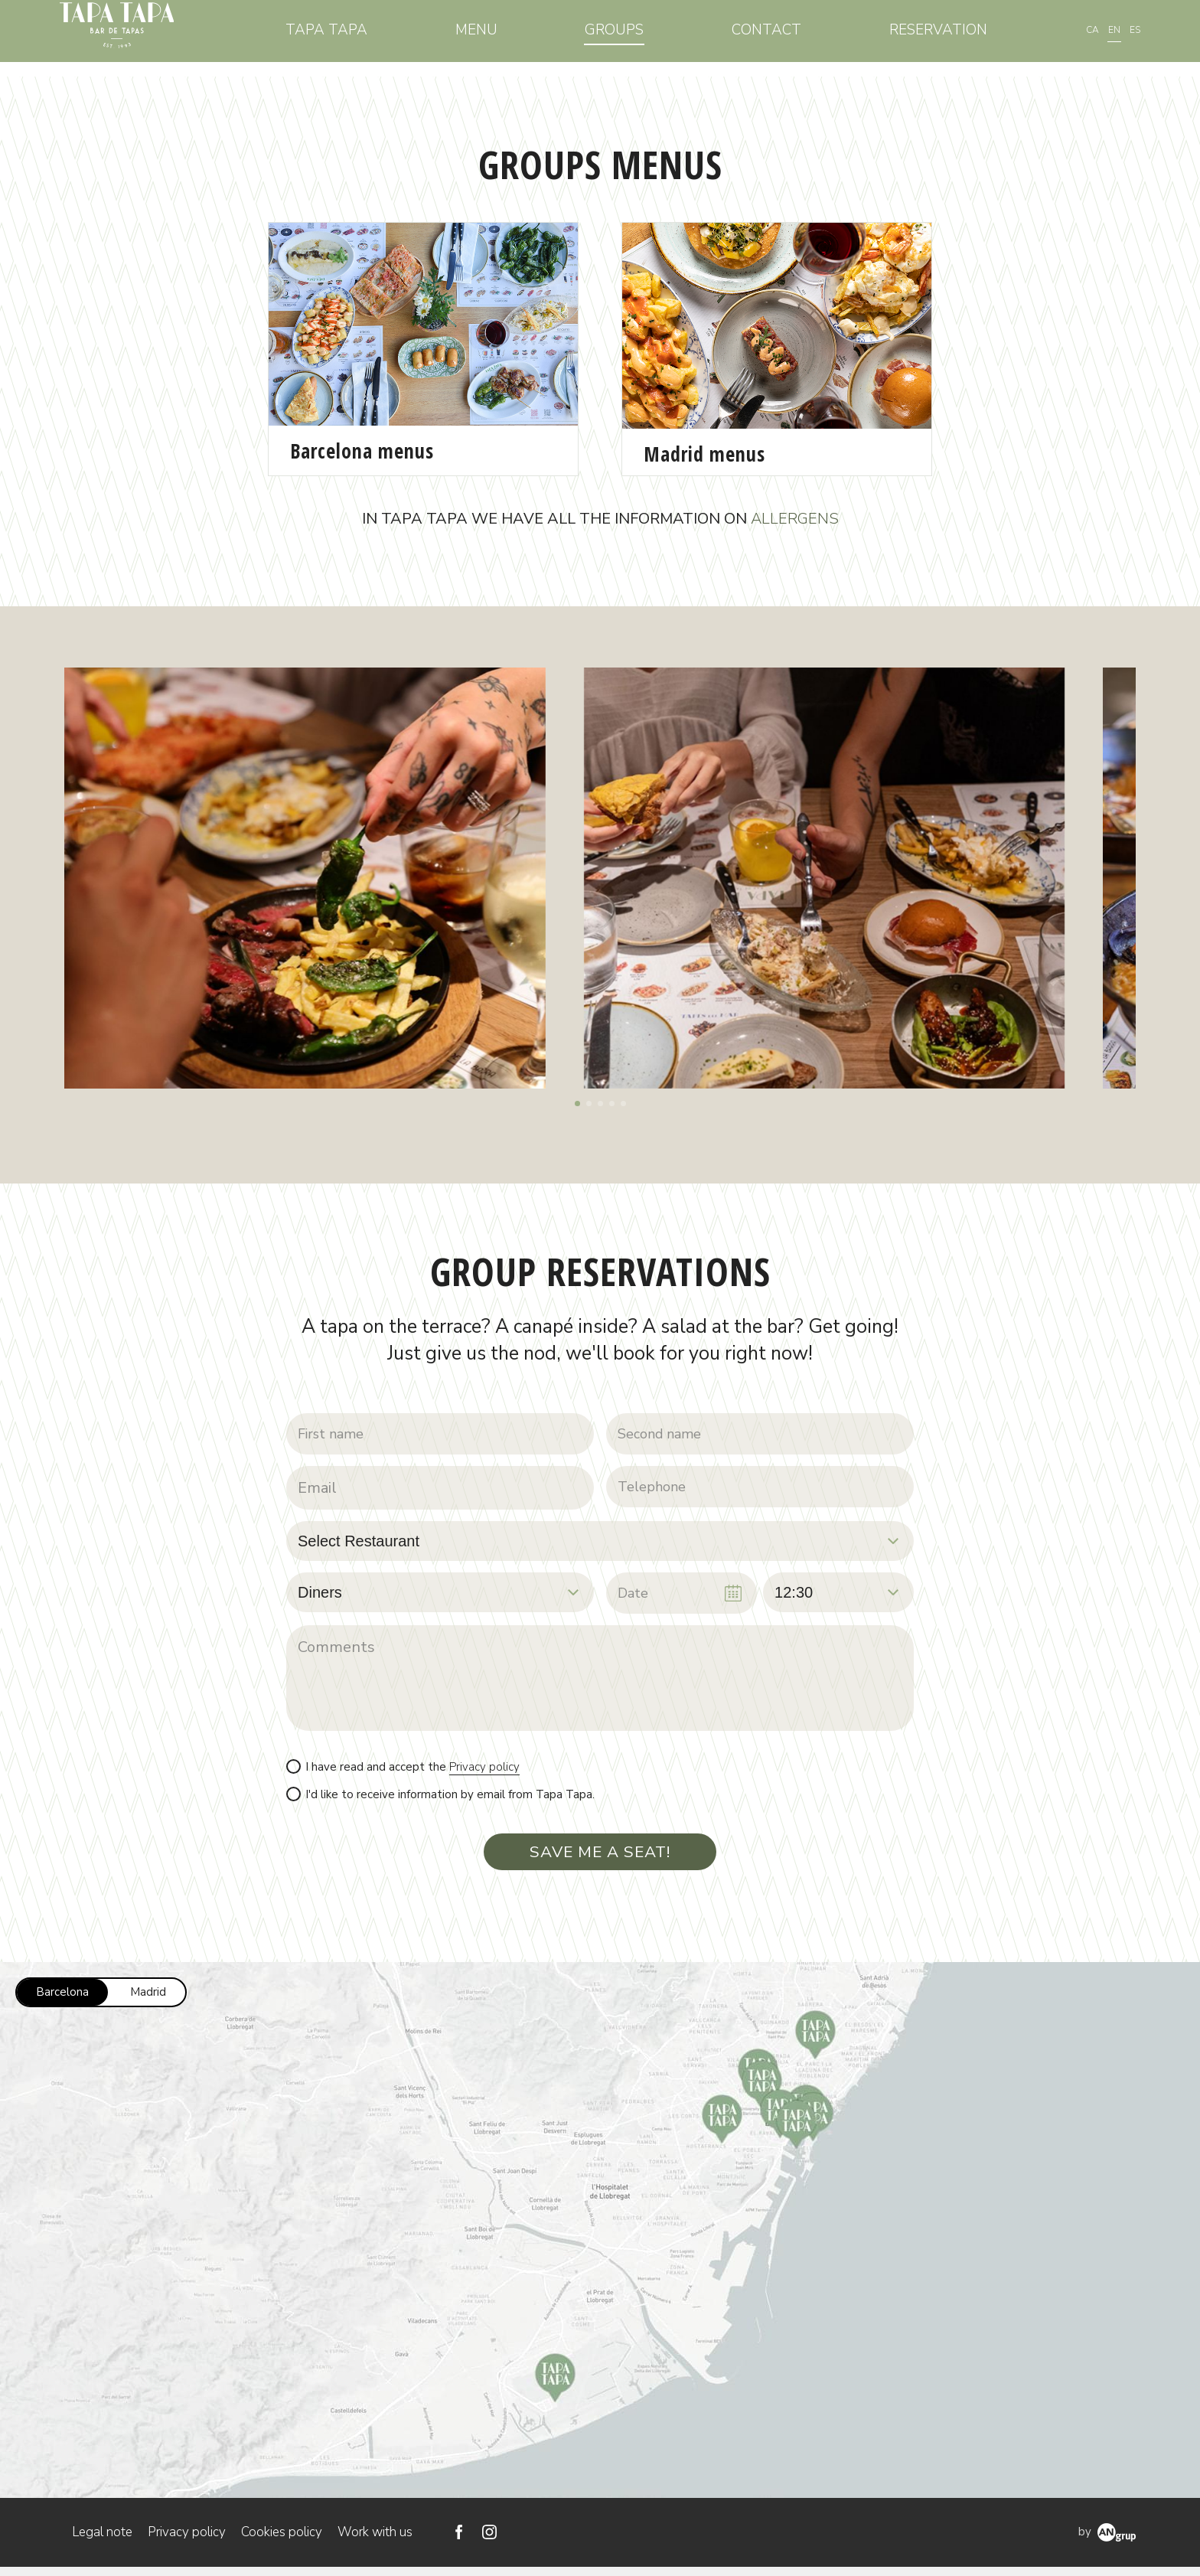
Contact (775, 37)
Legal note (102, 2541)
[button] (577, 1103)
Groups (629, 37)
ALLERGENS (795, 518)
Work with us (375, 2541)
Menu (499, 37)
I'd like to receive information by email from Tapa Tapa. (450, 1799)
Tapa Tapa (355, 37)
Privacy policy (484, 1771)
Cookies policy (281, 2541)
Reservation (940, 37)
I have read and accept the (412, 1772)
